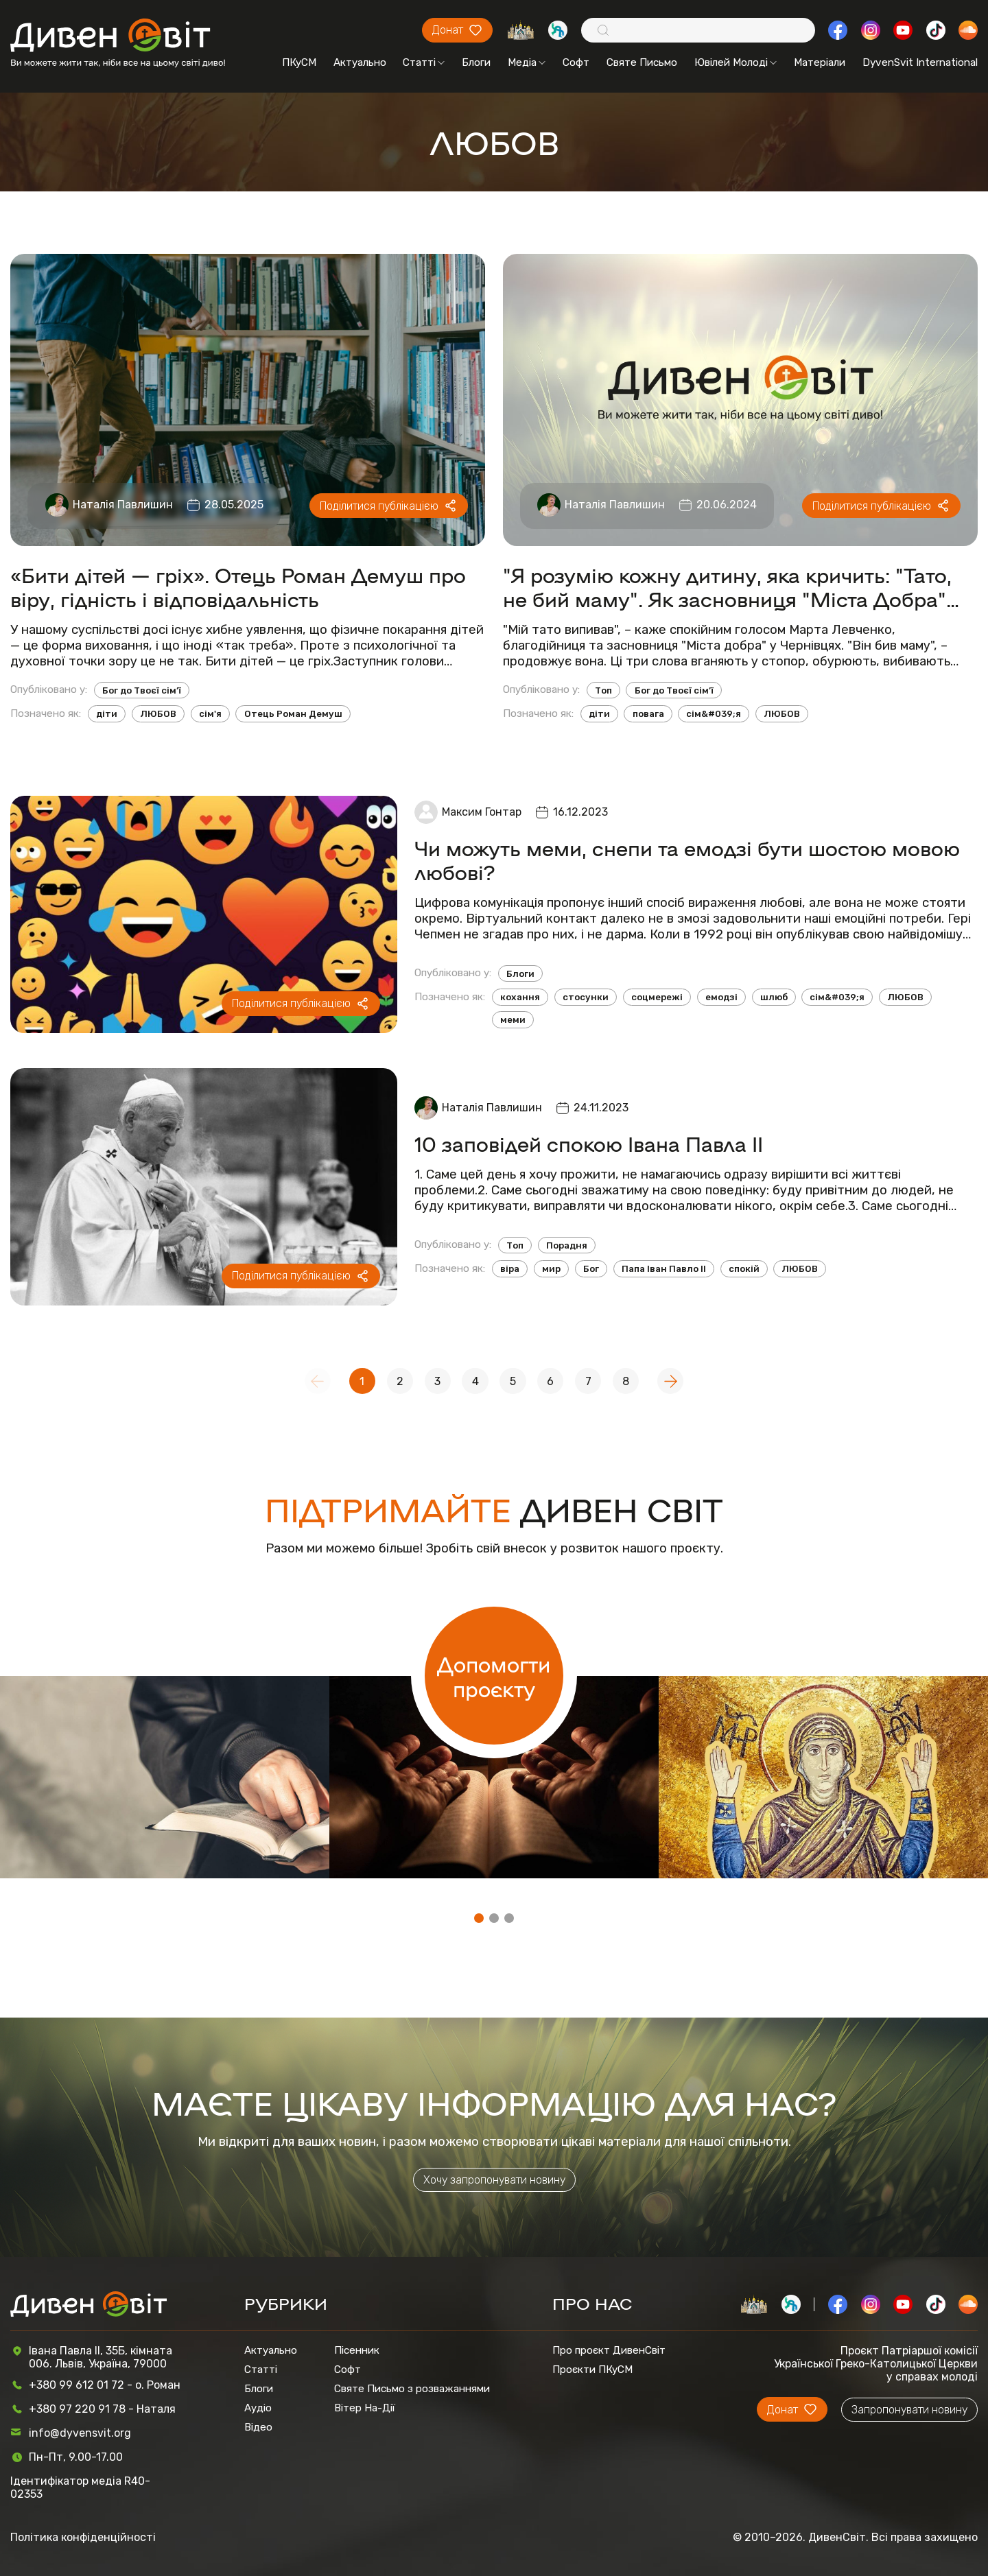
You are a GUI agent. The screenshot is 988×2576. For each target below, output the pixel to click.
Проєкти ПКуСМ (592, 2369)
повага (648, 714)
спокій (744, 1269)
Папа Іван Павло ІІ (664, 1269)
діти (106, 714)
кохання (520, 997)
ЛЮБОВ (158, 714)
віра (509, 1269)
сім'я (210, 714)
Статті (424, 62)
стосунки (586, 997)
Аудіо (258, 2408)
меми (513, 1020)
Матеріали (819, 62)
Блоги (476, 62)
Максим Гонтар (481, 811)
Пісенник (356, 2350)
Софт (576, 62)
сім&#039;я (713, 714)
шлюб (774, 997)
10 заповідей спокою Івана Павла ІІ (588, 1143)
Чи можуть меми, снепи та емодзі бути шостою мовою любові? (687, 860)
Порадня (566, 1245)
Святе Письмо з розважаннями (412, 2389)
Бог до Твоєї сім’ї (141, 690)
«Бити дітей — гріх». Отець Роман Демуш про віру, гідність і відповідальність (238, 587)
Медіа (526, 62)
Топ (603, 690)
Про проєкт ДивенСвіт (609, 2350)
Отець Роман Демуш (293, 714)
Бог (591, 1269)
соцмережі (657, 997)
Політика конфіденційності (83, 2537)
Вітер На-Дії (364, 2408)
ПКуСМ (299, 62)
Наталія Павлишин (123, 504)
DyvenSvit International (920, 62)
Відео (258, 2427)
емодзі (721, 997)
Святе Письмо (642, 62)
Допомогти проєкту (493, 1676)
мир (551, 1269)
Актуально (359, 62)
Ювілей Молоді (735, 62)
